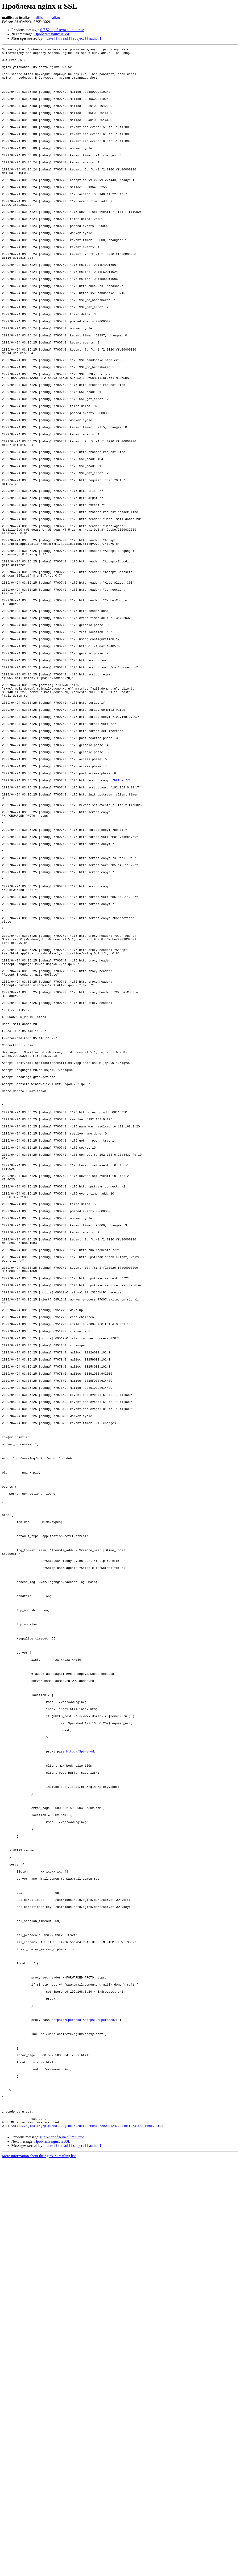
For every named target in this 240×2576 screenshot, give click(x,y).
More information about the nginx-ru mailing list (39, 2572)
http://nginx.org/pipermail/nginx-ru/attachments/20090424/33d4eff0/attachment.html (87, 2542)
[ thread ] (63, 38)
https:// (121, 927)
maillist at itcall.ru (46, 18)
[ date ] (50, 38)
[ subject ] (78, 38)
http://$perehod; (81, 2092)
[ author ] (94, 38)
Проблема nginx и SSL (52, 34)
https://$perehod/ (100, 2414)
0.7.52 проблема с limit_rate (62, 30)
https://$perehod (66, 2414)
